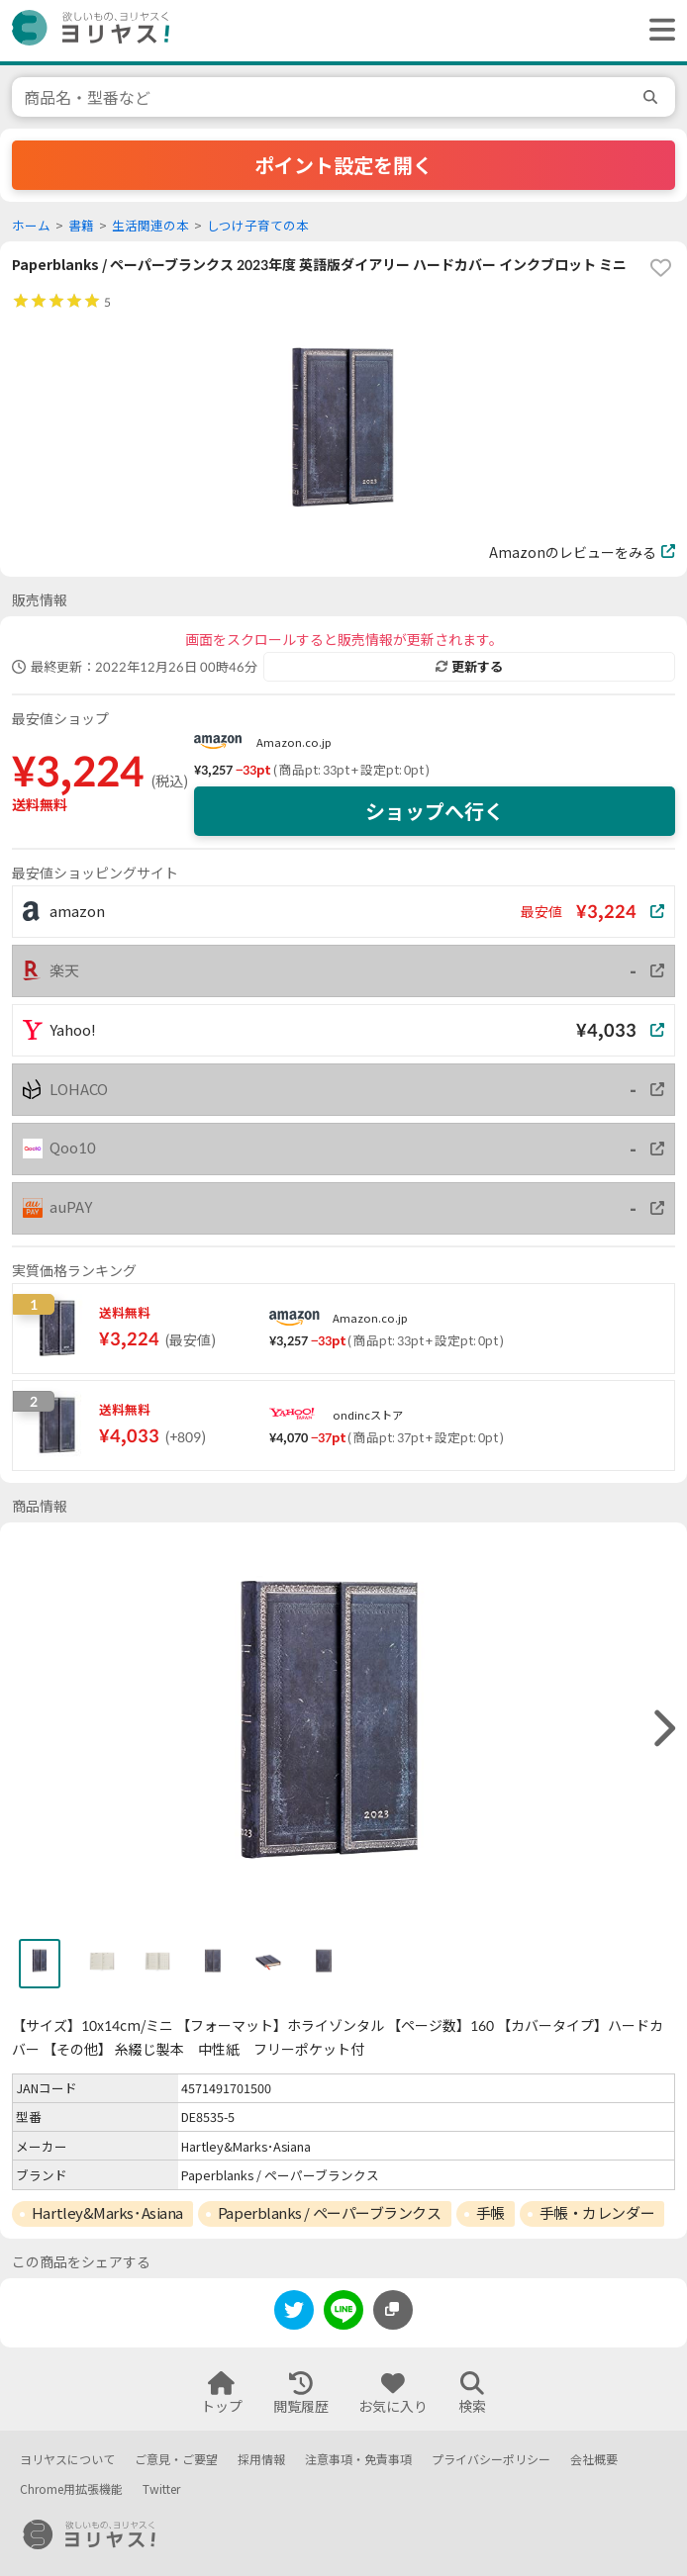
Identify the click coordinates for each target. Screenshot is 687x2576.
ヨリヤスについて (67, 2459)
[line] (343, 2313)
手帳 (490, 2213)
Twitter (161, 2489)
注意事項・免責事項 (358, 2459)
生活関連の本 (150, 226)
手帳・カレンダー (597, 2213)
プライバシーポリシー (491, 2459)
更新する (469, 667)
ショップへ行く (434, 811)
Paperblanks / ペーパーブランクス (330, 2213)
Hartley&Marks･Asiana (107, 2213)
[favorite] (660, 268)
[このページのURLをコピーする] (393, 2310)
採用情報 (261, 2459)
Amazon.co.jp (294, 742)
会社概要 (594, 2459)
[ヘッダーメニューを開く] (657, 30)
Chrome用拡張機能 (71, 2489)
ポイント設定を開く (343, 165)
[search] (653, 97)
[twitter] (294, 2313)
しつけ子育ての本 (258, 226)
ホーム (31, 226)
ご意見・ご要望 (176, 2459)
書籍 (81, 226)
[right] (662, 1729)
